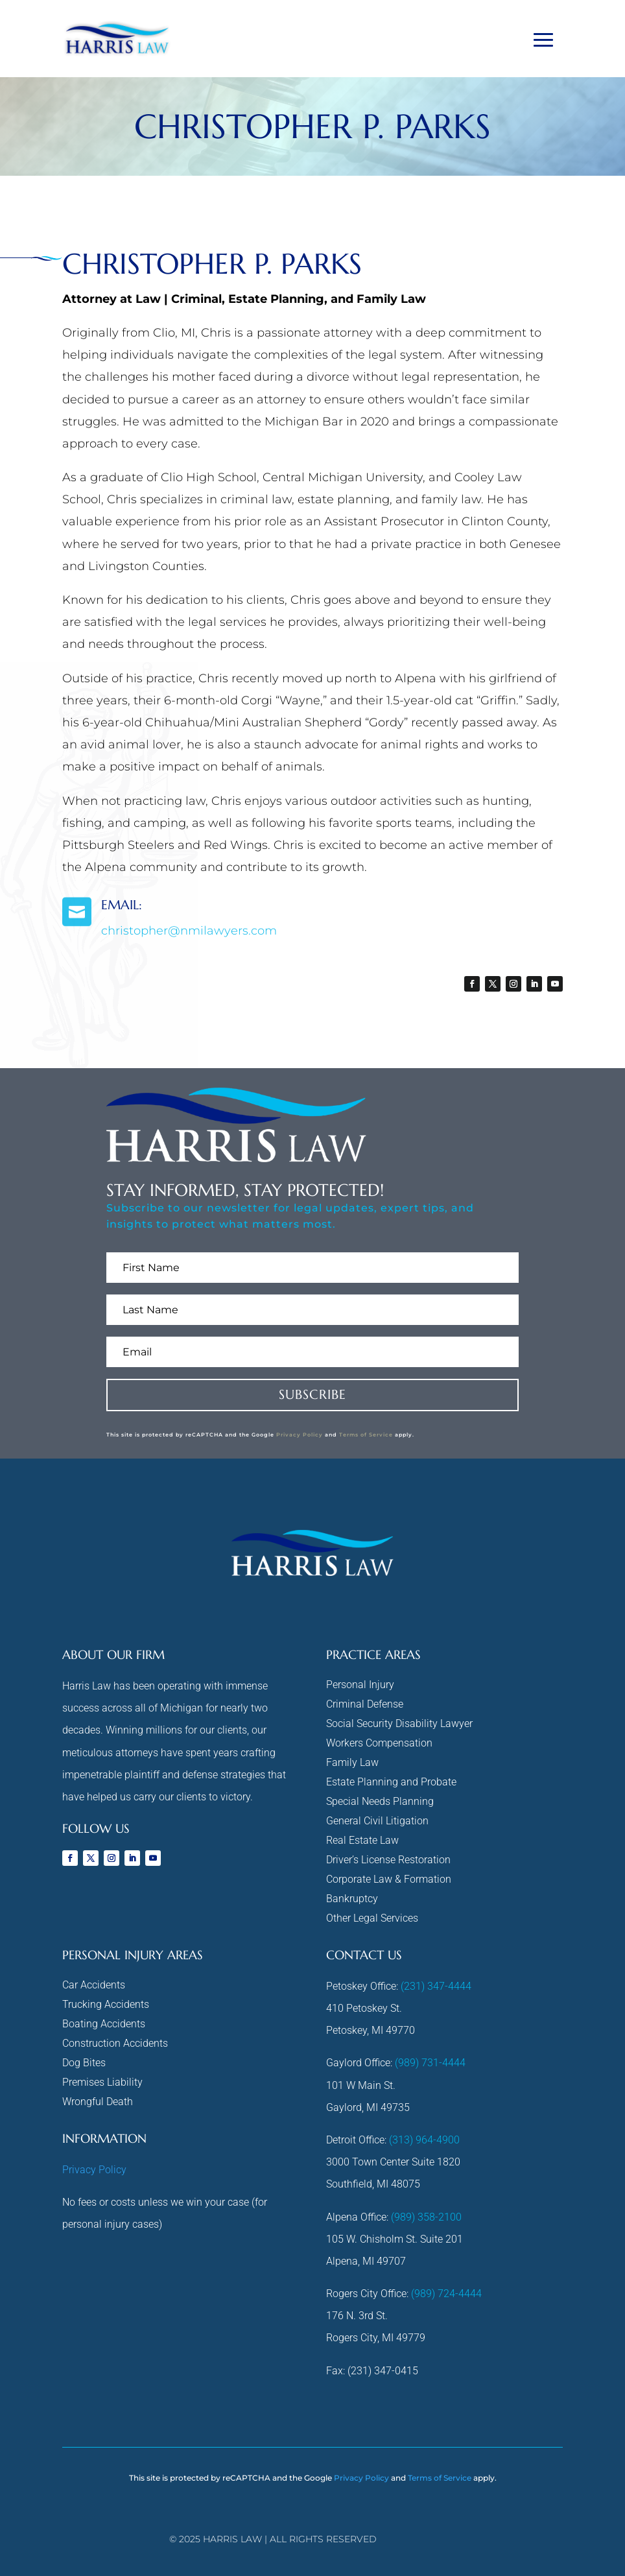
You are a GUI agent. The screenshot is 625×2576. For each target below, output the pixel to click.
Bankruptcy (352, 1899)
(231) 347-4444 (436, 1986)
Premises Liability (102, 2083)
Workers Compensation (379, 1744)
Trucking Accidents (105, 2005)
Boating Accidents (103, 2025)
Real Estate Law (362, 1841)
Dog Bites (84, 2063)
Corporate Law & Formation (388, 1880)
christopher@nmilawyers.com (189, 931)
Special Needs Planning (380, 1802)
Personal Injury (360, 1685)
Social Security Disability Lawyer (399, 1724)
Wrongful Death (97, 2102)
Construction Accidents (115, 2044)
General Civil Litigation (377, 1822)
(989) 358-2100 (426, 2217)
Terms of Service (366, 1434)
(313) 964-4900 (424, 2140)
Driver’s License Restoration (388, 1860)
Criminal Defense (364, 1705)
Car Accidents (93, 1986)
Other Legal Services (372, 1919)
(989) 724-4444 (446, 2293)
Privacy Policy (299, 1434)
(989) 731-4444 (430, 2063)
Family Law (352, 1763)
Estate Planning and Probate (391, 1783)
